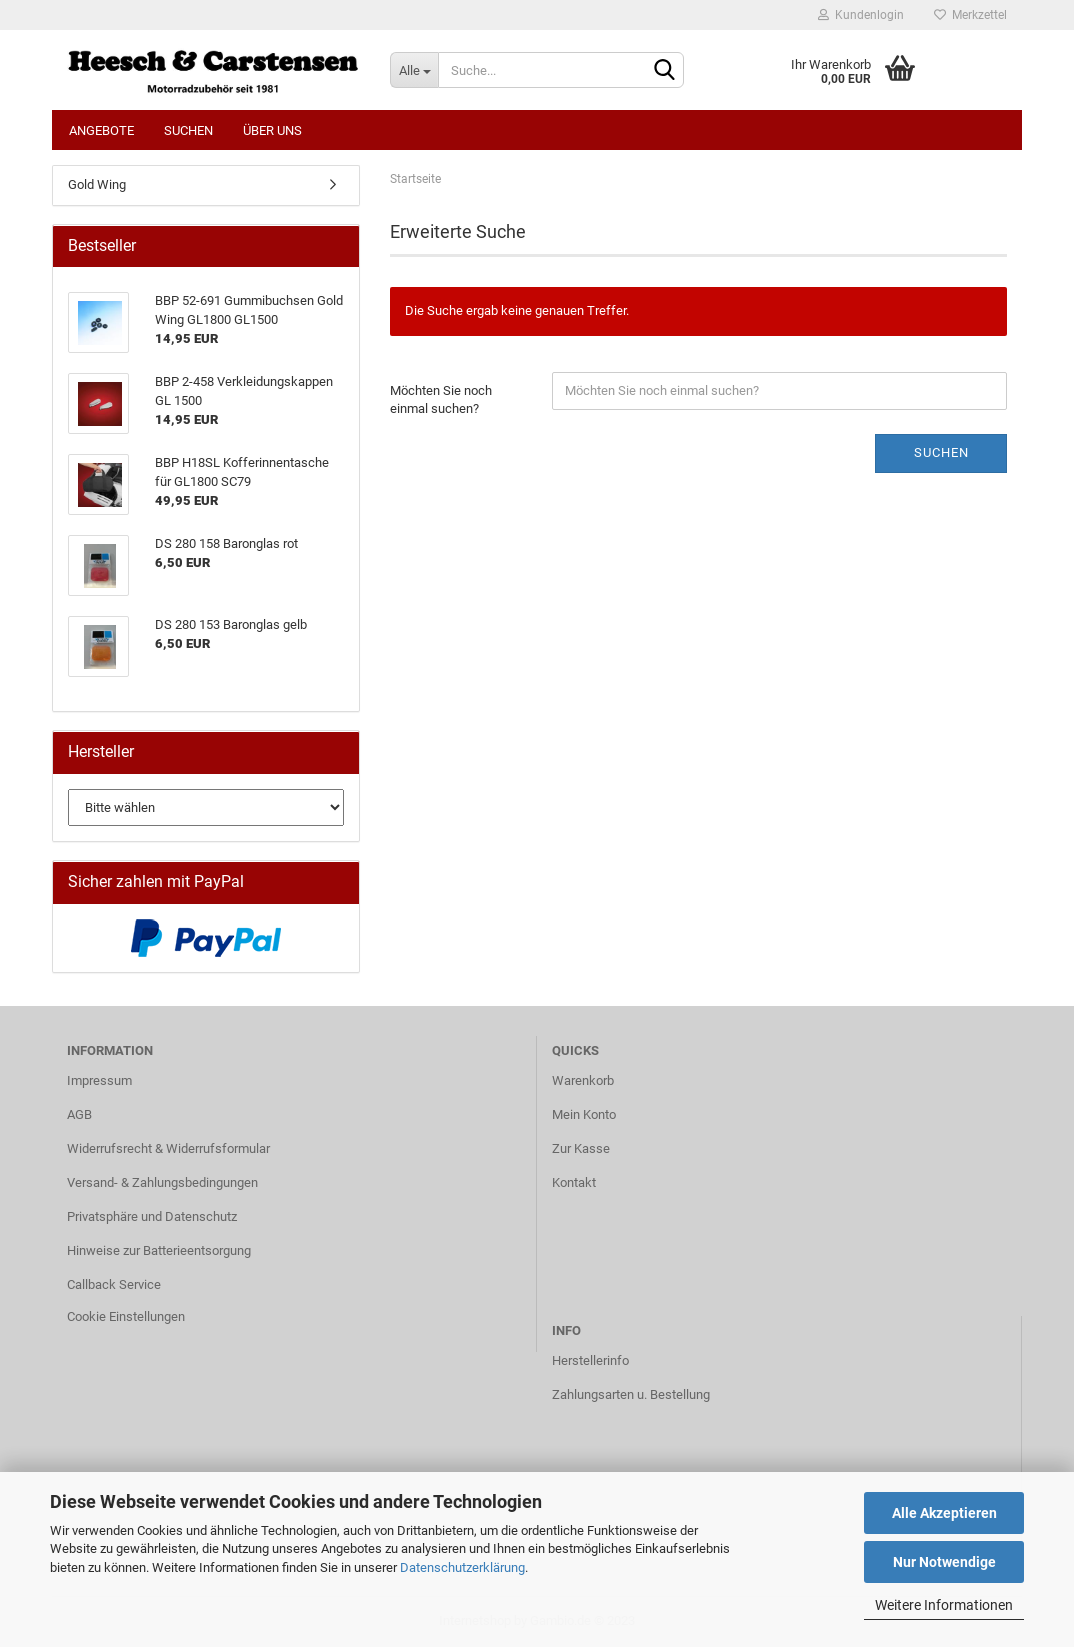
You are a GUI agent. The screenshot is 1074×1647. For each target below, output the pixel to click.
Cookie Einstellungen (126, 1316)
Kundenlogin (861, 15)
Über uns (272, 130)
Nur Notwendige (944, 1562)
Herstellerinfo (590, 1360)
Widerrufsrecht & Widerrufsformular (168, 1148)
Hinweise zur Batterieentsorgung (159, 1250)
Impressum (99, 1080)
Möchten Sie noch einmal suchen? (441, 400)
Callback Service (114, 1284)
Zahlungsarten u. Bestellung (631, 1394)
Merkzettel (970, 15)
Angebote (101, 130)
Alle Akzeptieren (944, 1513)
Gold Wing (97, 184)
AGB (79, 1114)
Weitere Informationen (944, 1605)
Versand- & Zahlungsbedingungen (162, 1182)
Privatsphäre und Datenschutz (152, 1216)
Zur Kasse (581, 1148)
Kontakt (574, 1182)
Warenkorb (583, 1080)
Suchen (188, 130)
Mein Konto (584, 1114)
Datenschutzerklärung (462, 1567)
